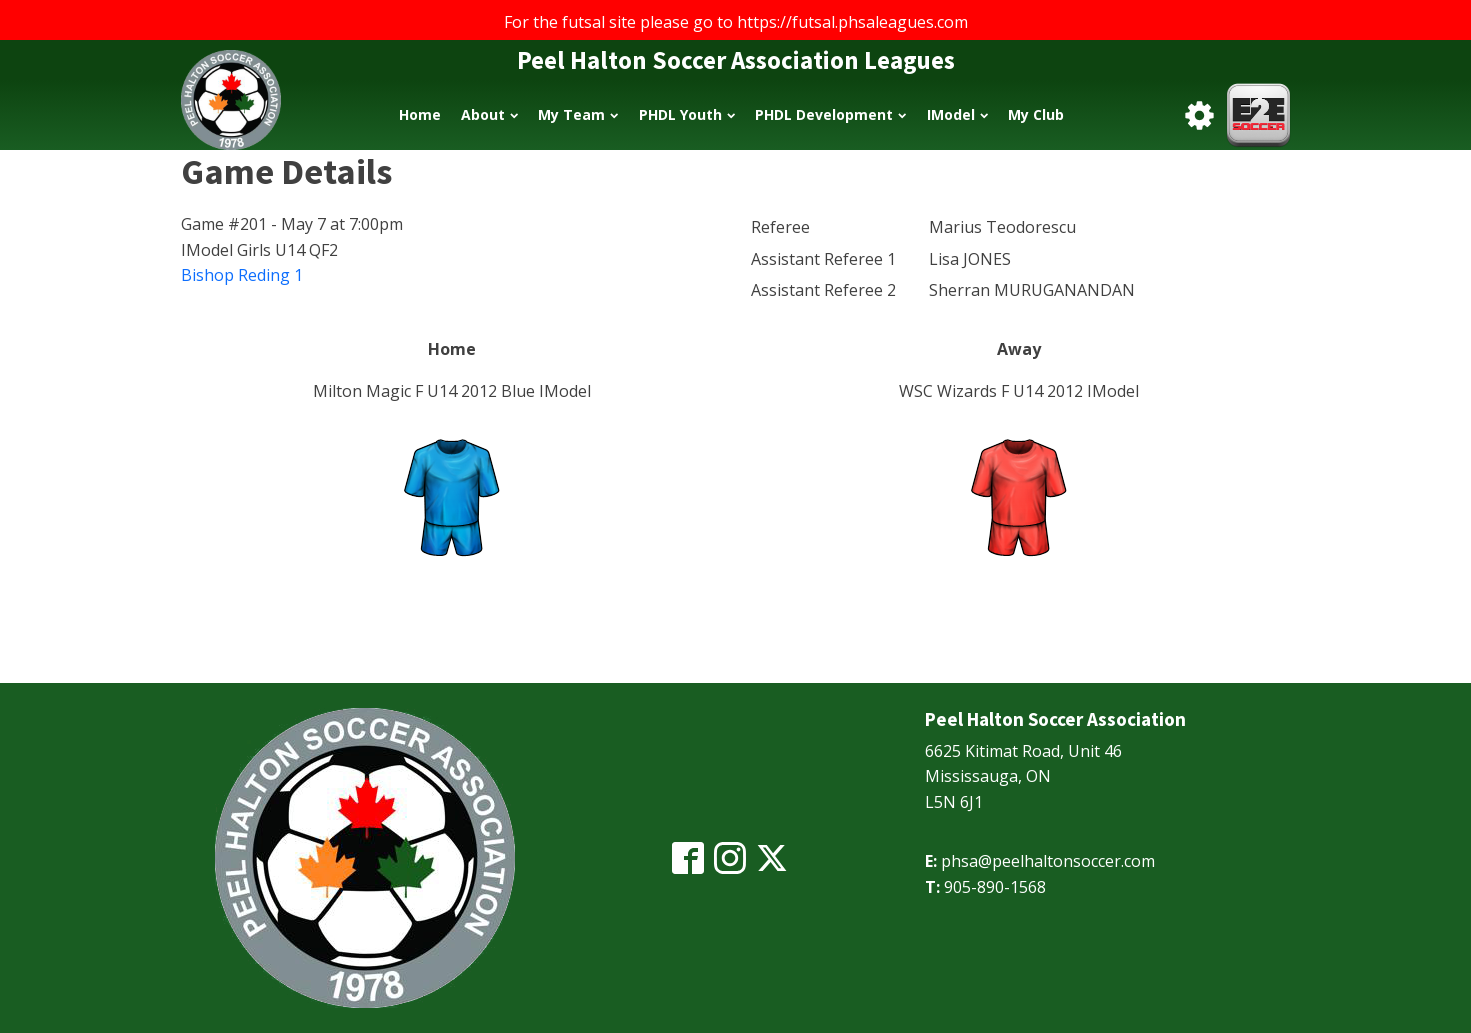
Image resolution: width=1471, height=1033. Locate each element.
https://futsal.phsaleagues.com (852, 22)
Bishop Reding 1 (242, 275)
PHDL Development (830, 114)
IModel (957, 114)
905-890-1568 (995, 887)
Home (420, 114)
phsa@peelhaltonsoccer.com (1048, 861)
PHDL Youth (687, 114)
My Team (578, 114)
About (489, 114)
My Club (1036, 114)
